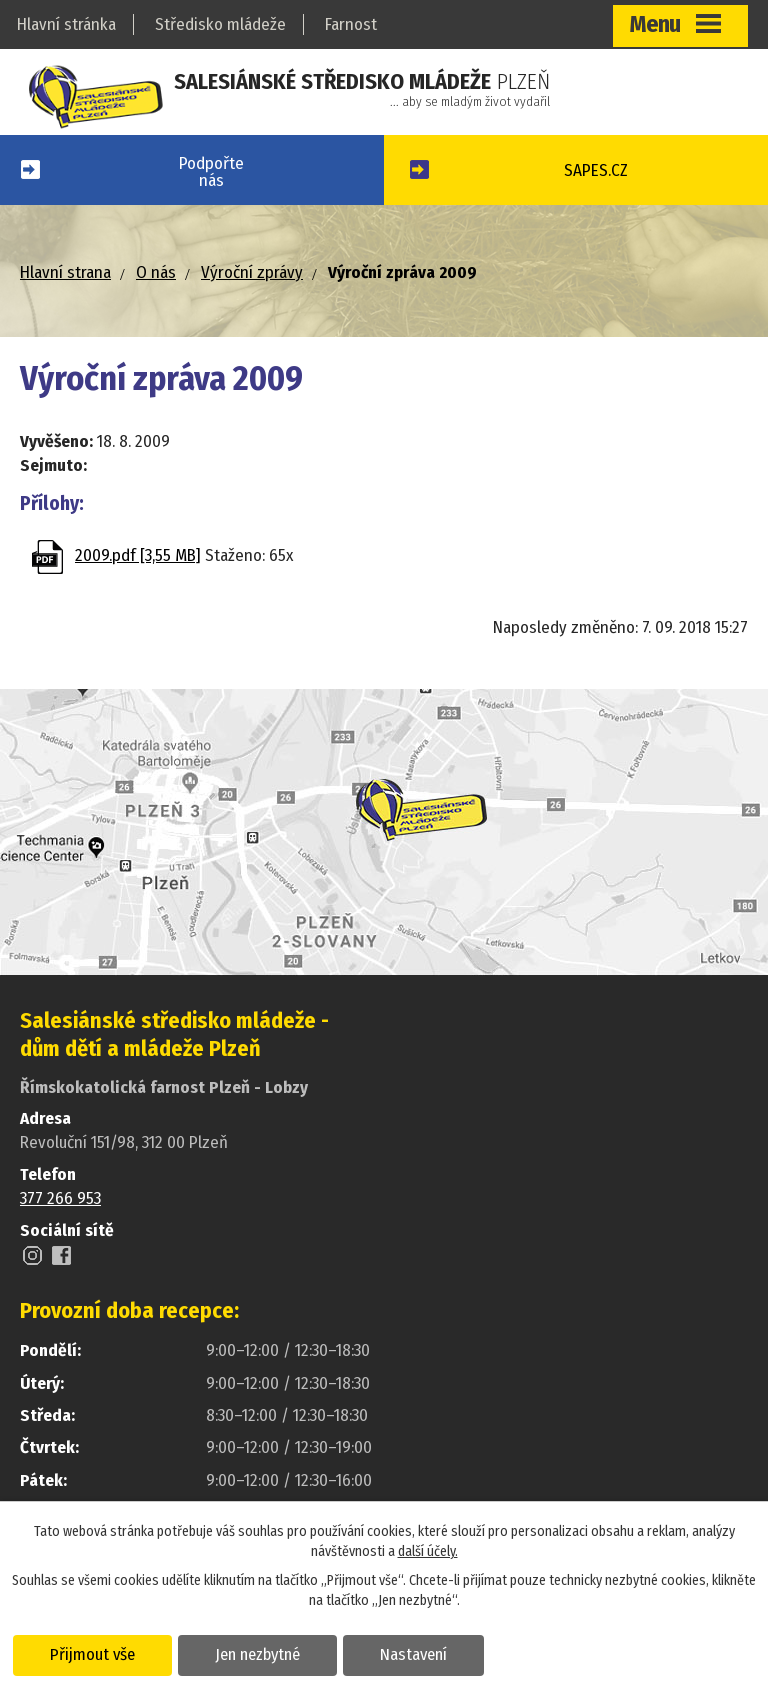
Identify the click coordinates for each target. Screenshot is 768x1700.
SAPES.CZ (596, 170)
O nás (156, 272)
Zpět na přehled (137, 635)
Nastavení (413, 1654)
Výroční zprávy (252, 272)
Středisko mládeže (220, 24)
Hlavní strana (65, 272)
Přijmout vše (92, 1654)
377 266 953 (60, 1198)
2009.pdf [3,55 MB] (138, 555)
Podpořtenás (211, 172)
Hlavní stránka (66, 24)
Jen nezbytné (257, 1654)
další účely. (428, 1551)
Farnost (351, 24)
